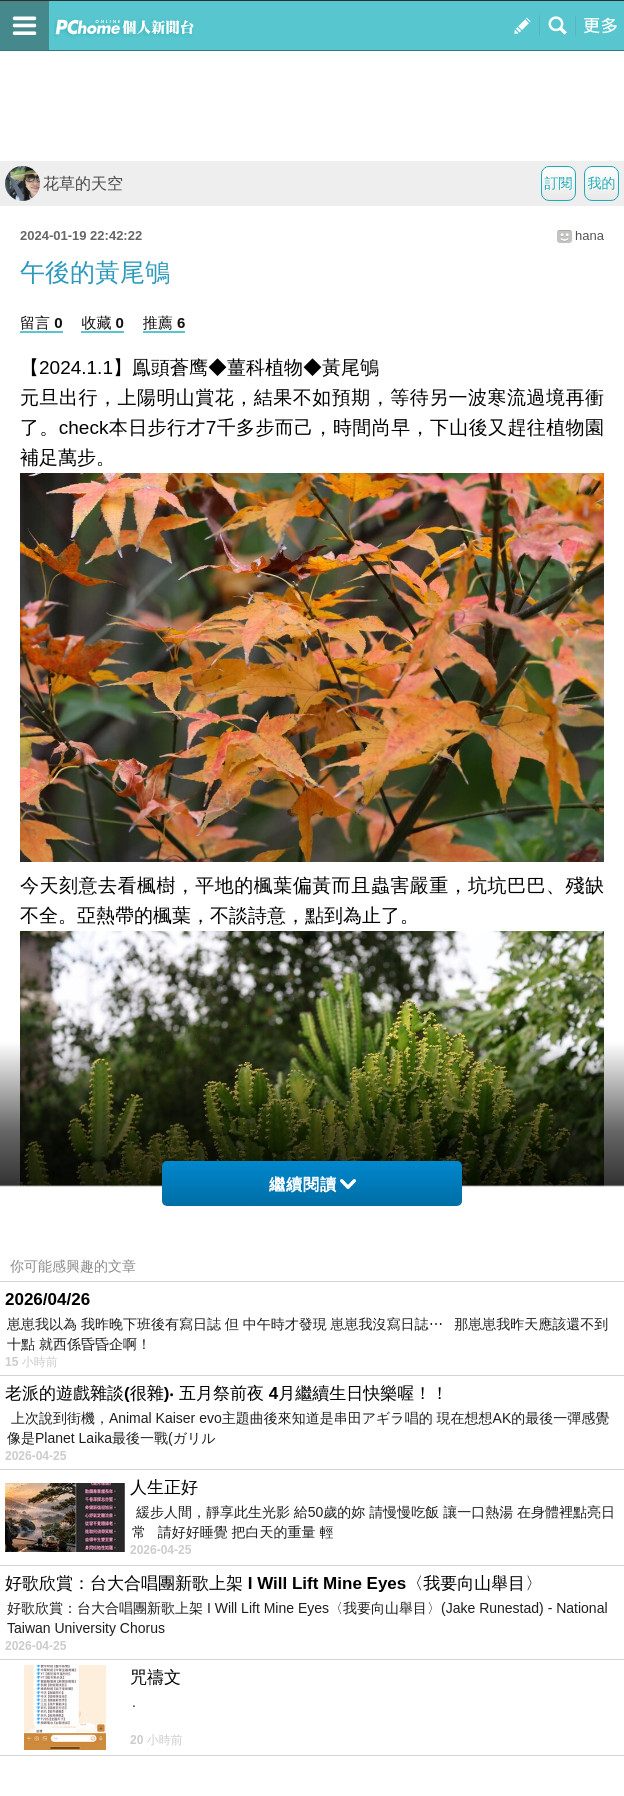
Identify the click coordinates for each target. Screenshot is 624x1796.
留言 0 (41, 322)
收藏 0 (102, 322)
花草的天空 (64, 183)
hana (589, 235)
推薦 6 (164, 322)
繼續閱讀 (312, 1184)
